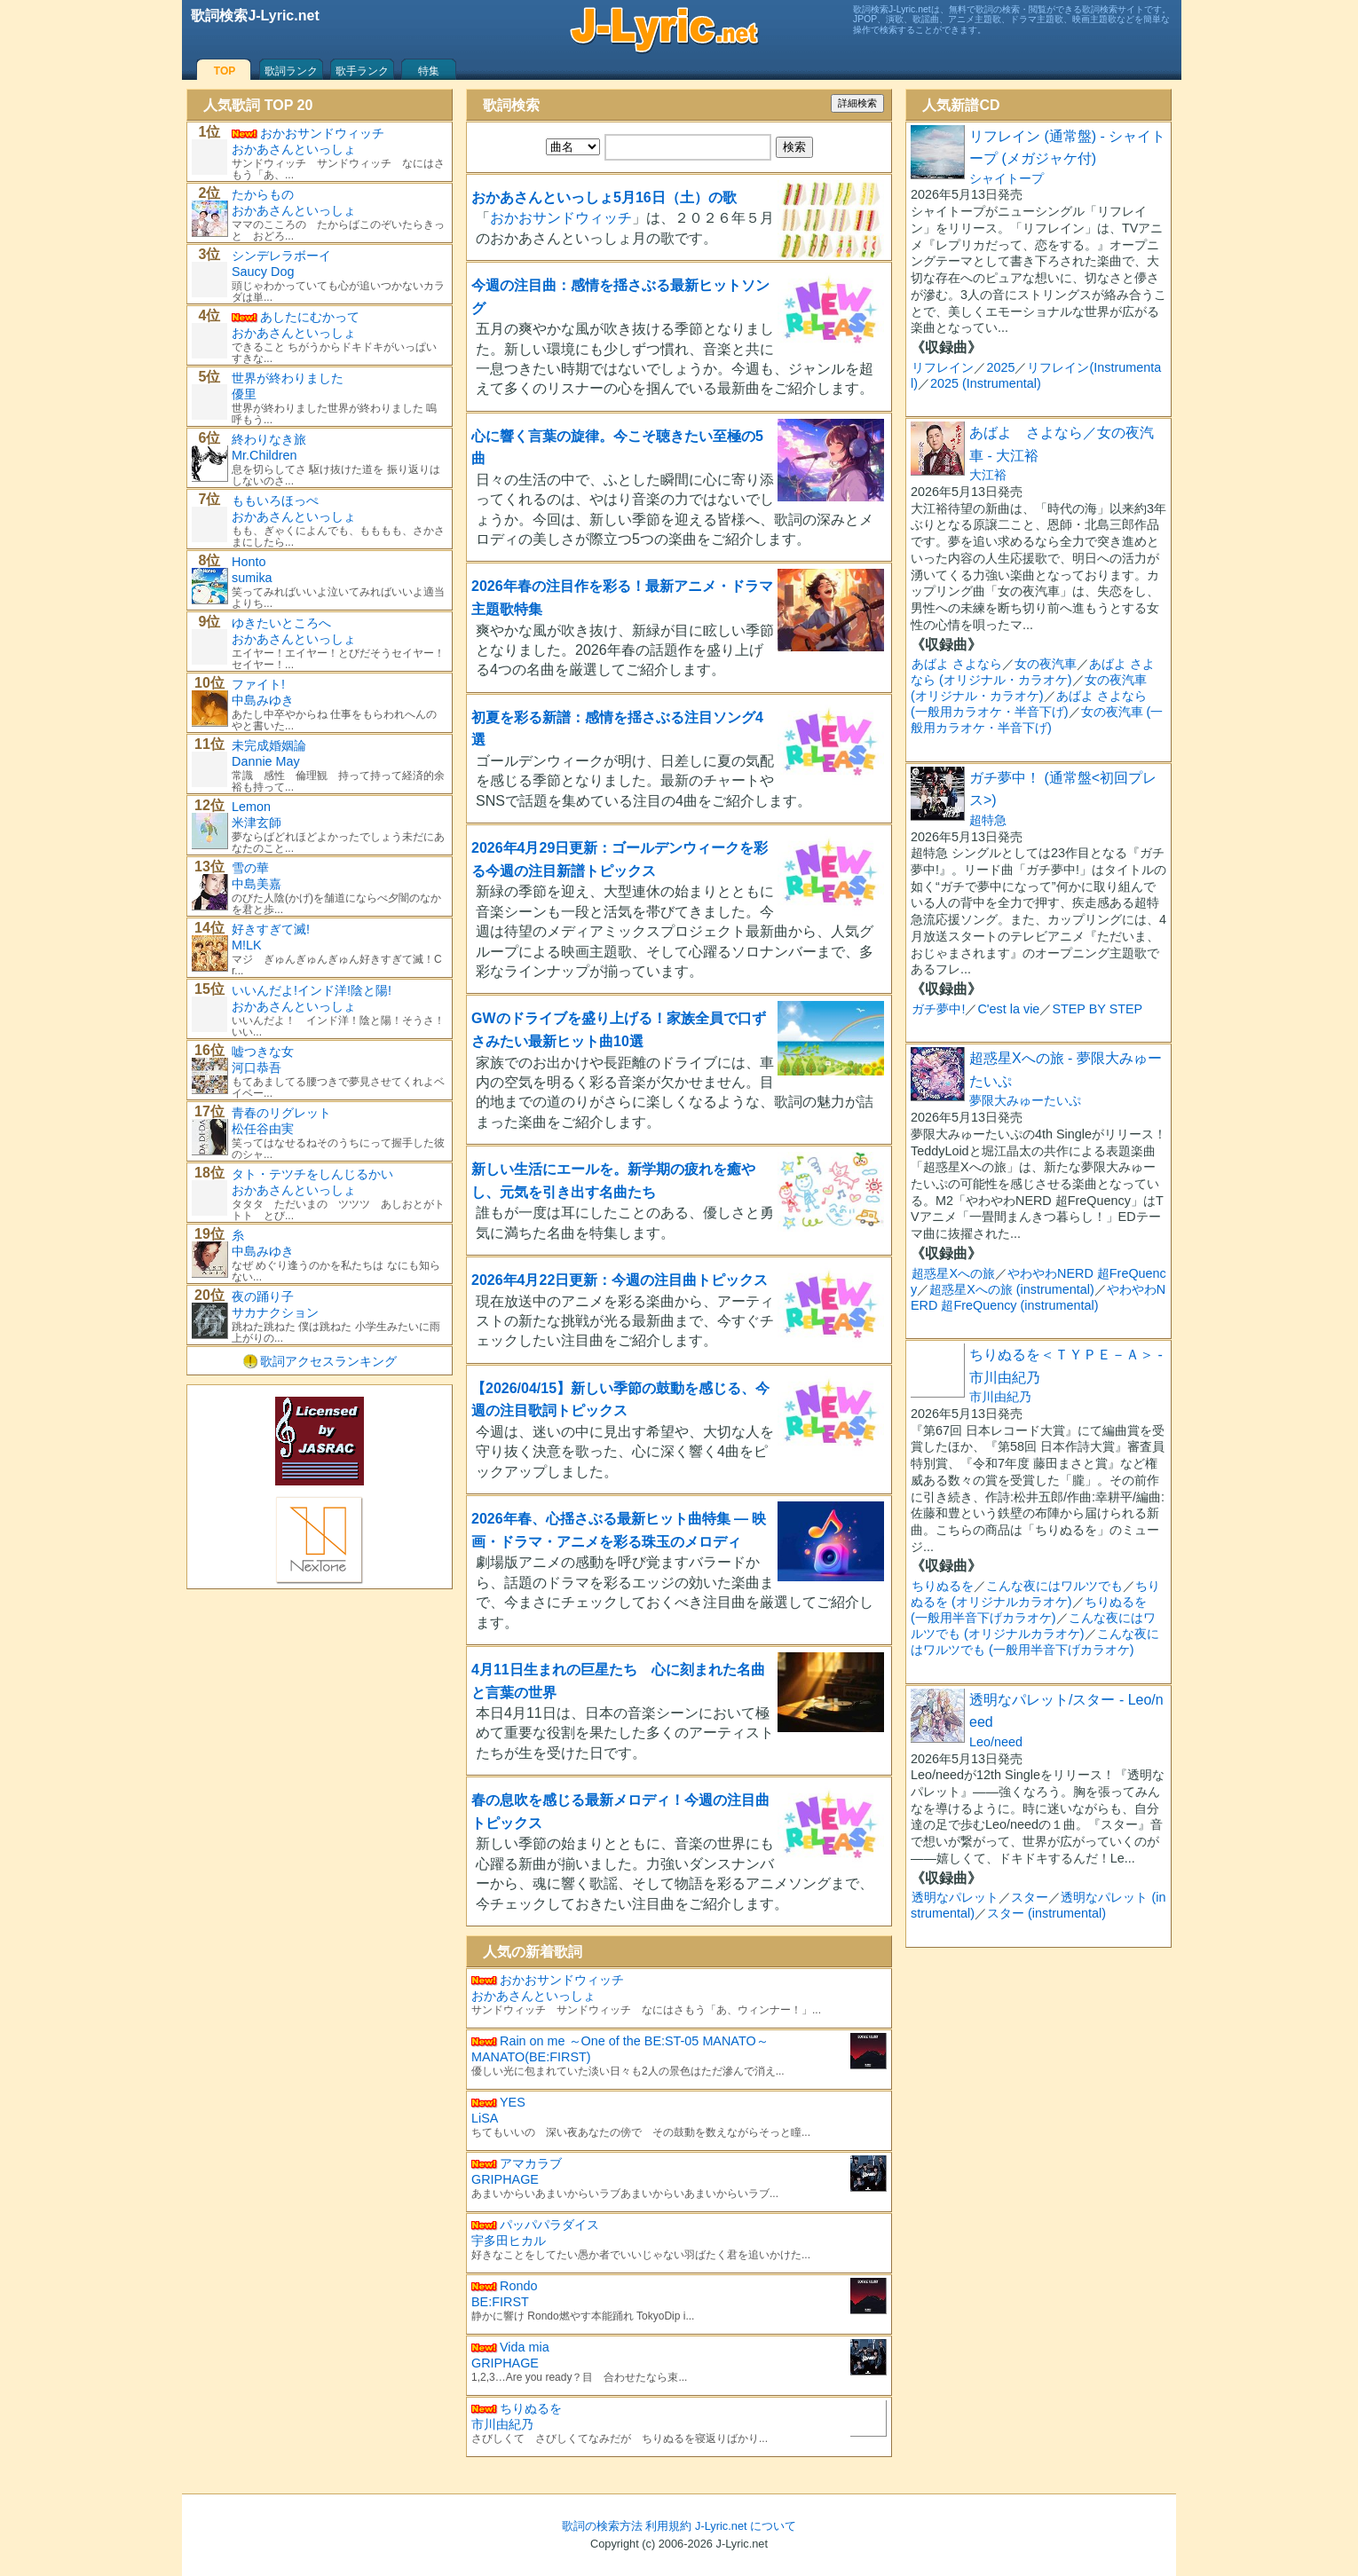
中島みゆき (263, 700)
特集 (428, 71)
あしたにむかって (309, 317)
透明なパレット (955, 1897)
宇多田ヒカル (508, 2240)
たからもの (263, 194)
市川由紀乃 (502, 2424)
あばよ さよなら (957, 664)
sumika (252, 578)
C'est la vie (1008, 1009)
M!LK (247, 945)
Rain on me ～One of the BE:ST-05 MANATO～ (634, 2041)
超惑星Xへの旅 (953, 1273)
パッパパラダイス (549, 2225)
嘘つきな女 (263, 1051)
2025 (1000, 367)
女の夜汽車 (1046, 664)
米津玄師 (256, 822)
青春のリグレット (281, 1113)
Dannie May (266, 761)
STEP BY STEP (1097, 1009)
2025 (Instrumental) (985, 383)
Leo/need (995, 1742)
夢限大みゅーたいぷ (1025, 1100)
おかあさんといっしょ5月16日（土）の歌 (604, 197)
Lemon (251, 807)
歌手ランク (362, 71)
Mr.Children (264, 455)
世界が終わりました (287, 378)
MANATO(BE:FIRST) (531, 2057)
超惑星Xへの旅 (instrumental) (1011, 1289)
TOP (224, 71)
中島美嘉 (256, 884)
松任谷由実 (263, 1129)
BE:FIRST (500, 2302)
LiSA (484, 2118)
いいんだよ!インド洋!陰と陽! (311, 990)
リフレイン (943, 367)
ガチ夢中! (938, 1009)
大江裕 (988, 475)
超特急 (988, 820)
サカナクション (275, 1312)
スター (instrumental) (1046, 1913)
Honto (248, 562)
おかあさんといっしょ (533, 1996)
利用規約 (668, 2526)
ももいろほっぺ (275, 500)
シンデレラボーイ (281, 255)
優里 (244, 394)
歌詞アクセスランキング (328, 1361)
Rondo (518, 2286)
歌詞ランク (291, 71)
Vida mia (524, 2347)
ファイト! (258, 684)
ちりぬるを (531, 2408)
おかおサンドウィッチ (561, 217)
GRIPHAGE (505, 2179)
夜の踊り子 (263, 1296)
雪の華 (250, 868)
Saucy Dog (263, 271)
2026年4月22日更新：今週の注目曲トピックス (619, 1280)
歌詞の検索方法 (602, 2526)
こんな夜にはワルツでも (1054, 1586)
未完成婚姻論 (269, 745)
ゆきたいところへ (281, 623)
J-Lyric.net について (745, 2526)
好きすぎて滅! (271, 929)
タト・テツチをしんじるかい (312, 1174)
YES (512, 2102)
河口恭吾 (256, 1067)
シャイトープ (1006, 178)
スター (1029, 1897)
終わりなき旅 (269, 439)
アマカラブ (531, 2163)
